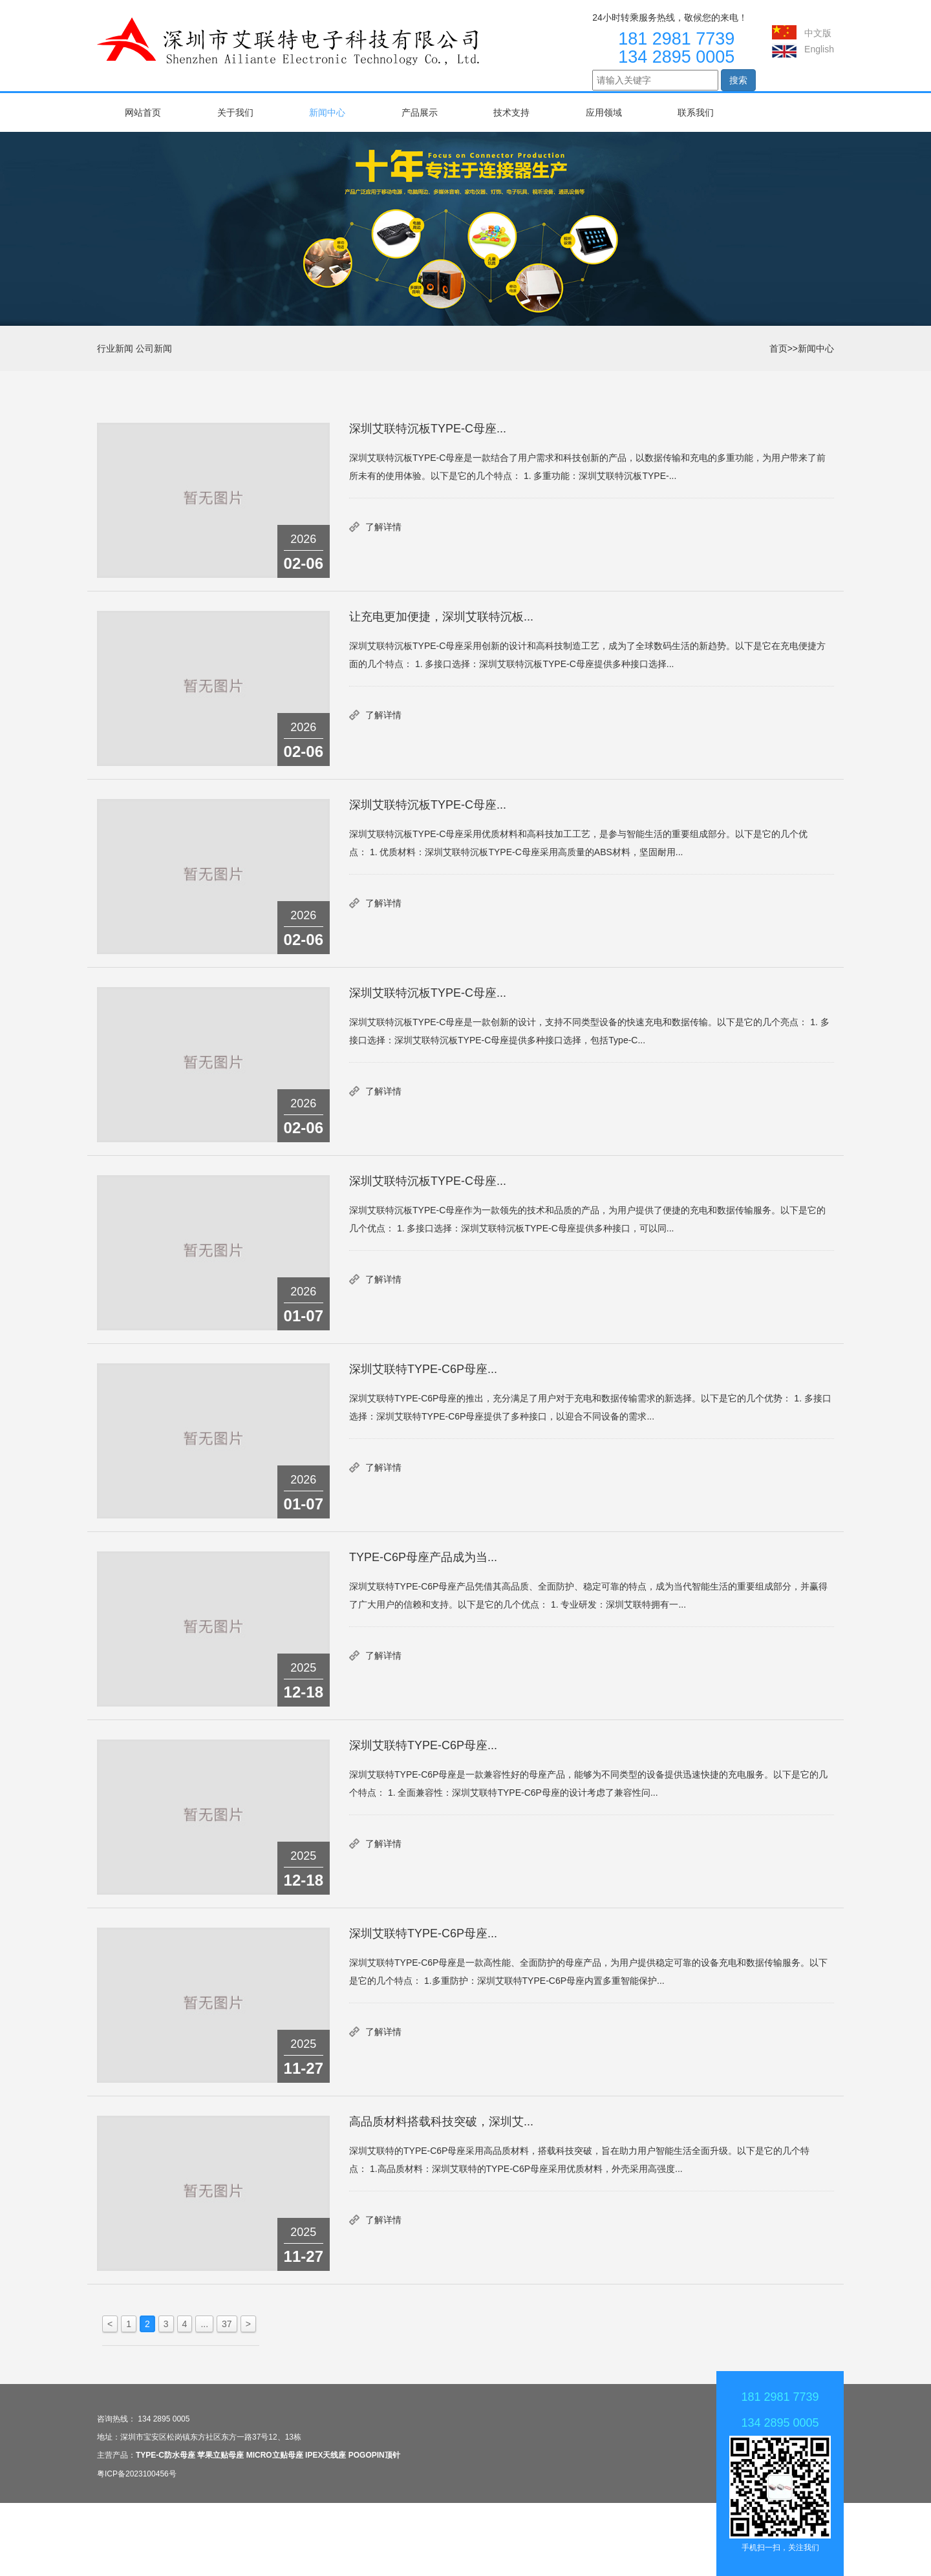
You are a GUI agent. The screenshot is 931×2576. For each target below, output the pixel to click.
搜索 (738, 80)
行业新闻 (115, 348)
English (819, 49)
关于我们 (235, 112)
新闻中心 (327, 112)
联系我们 (696, 112)
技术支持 (511, 112)
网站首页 (143, 112)
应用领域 (604, 112)
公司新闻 (154, 348)
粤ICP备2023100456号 (137, 2473)
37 (227, 2324)
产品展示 (419, 112)
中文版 (817, 33)
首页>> (783, 348)
